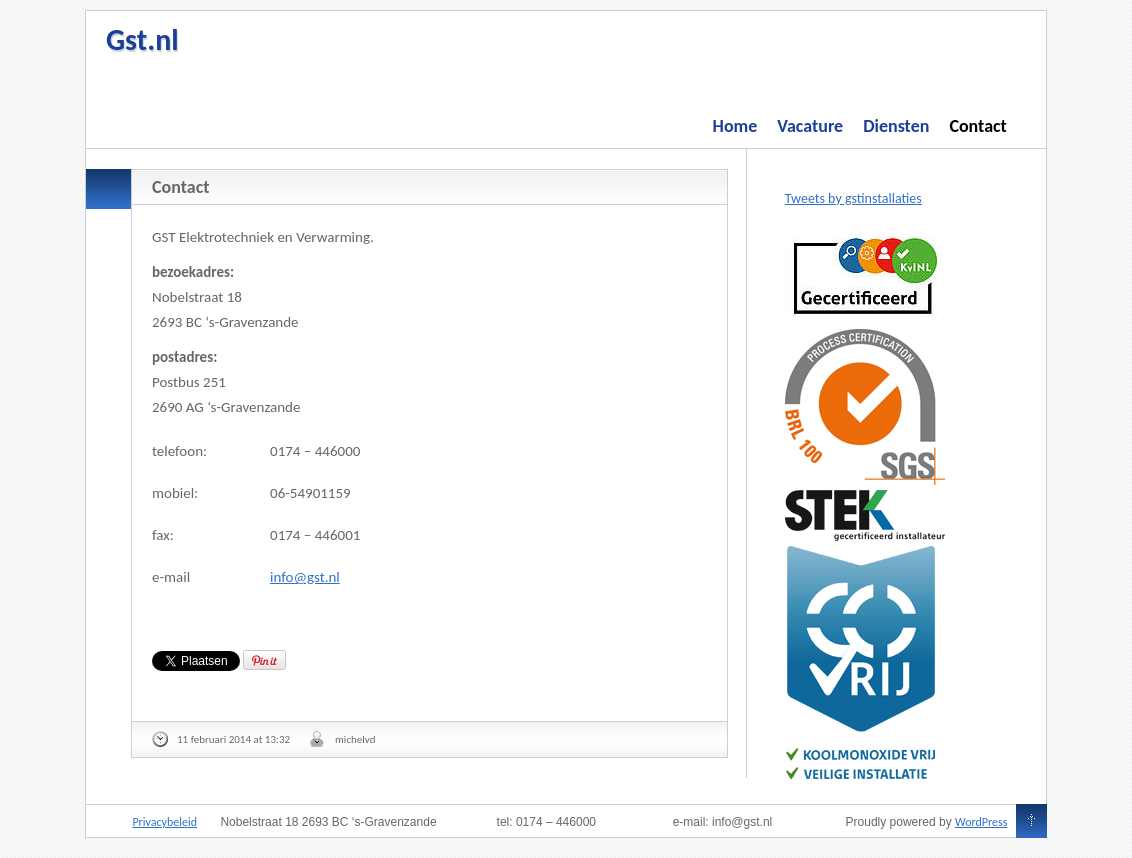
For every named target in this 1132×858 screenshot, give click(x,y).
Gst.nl (142, 39)
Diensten (896, 126)
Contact (977, 126)
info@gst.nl (305, 577)
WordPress (981, 822)
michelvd (355, 739)
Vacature (810, 126)
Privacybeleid (164, 822)
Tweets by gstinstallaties (853, 198)
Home (735, 126)
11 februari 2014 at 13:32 (233, 739)
